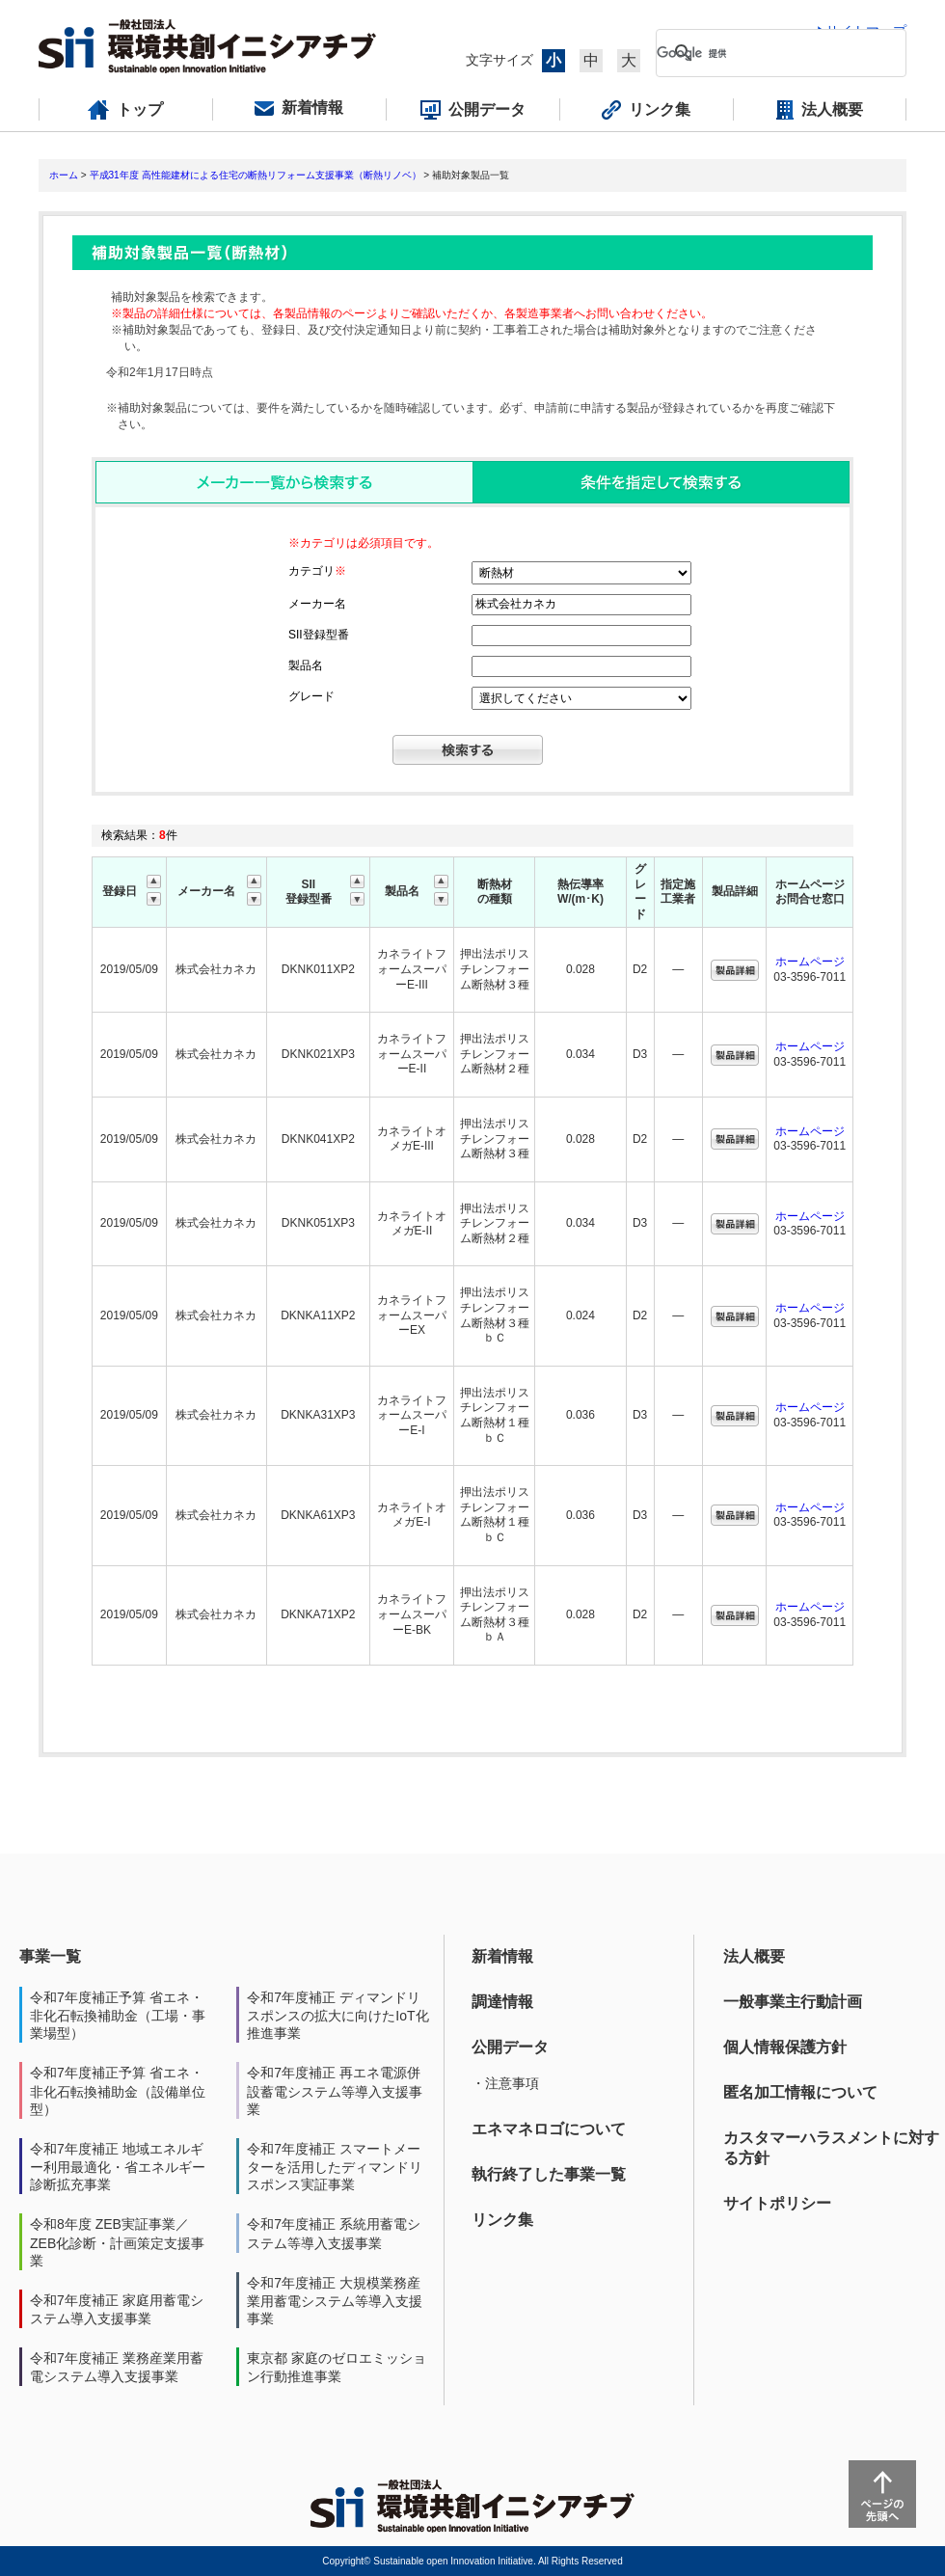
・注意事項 (505, 2083)
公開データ (510, 2047)
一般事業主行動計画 (792, 2001)
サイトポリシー (777, 2203)
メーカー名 (317, 603)
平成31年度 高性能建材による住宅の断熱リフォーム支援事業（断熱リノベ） (255, 175)
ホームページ (810, 961)
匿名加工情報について (800, 2092)
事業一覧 (50, 1956)
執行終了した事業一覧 (549, 2174)
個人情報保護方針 (785, 2047)
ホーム (63, 175)
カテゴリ (317, 571)
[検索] (766, 53)
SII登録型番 (318, 634)
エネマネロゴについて (549, 2129)
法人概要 (754, 1956)
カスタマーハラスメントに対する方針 (831, 2147)
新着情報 (502, 1956)
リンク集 (502, 2219)
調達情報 (502, 2001)
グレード (311, 696)
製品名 (305, 665)
